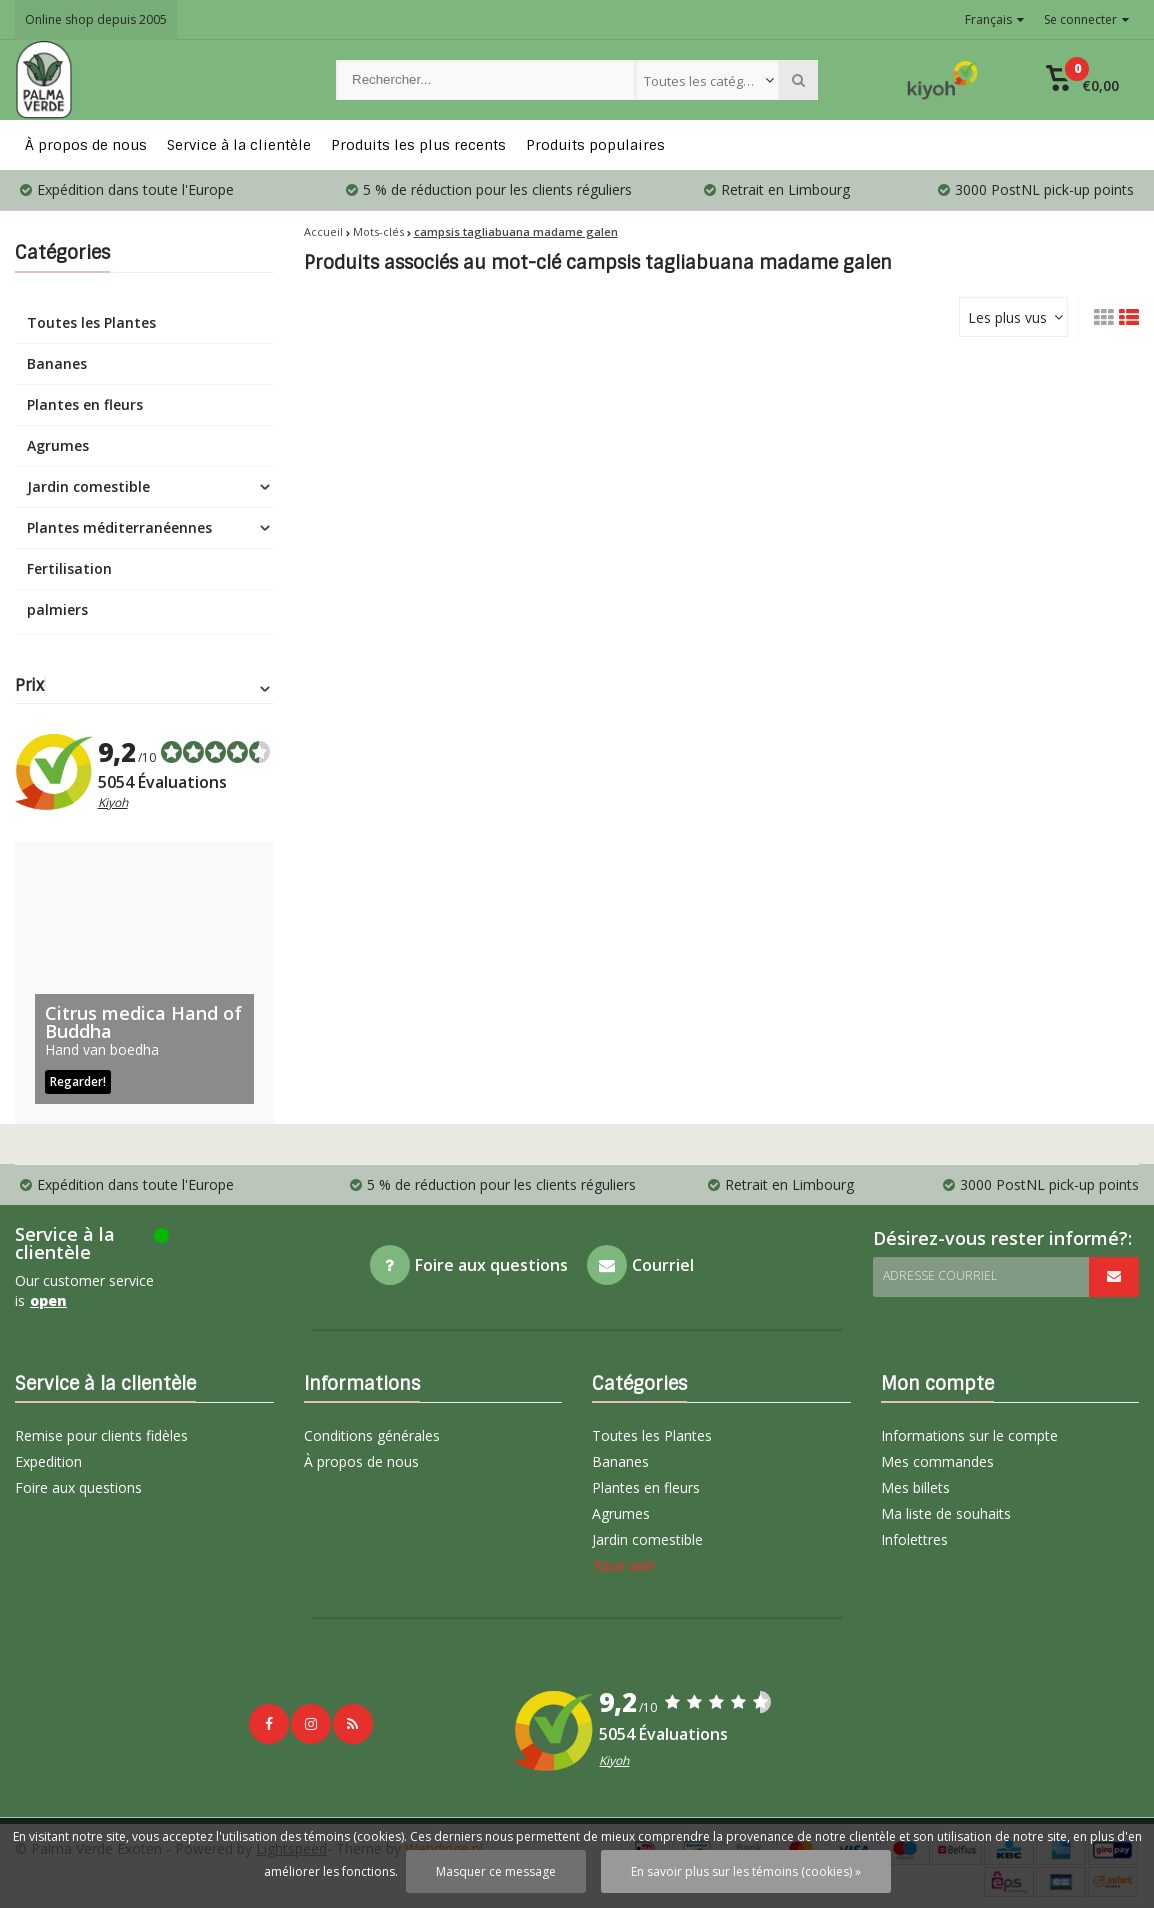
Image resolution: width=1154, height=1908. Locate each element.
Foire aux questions (78, 1487)
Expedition (48, 1461)
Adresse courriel (940, 1275)
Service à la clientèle (239, 145)
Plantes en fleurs (85, 404)
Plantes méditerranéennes (119, 527)
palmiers (57, 609)
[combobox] (707, 80)
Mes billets (915, 1487)
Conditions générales (372, 1435)
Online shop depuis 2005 (96, 19)
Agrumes (58, 445)
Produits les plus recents (418, 145)
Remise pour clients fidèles (101, 1435)
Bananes (57, 363)
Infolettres (914, 1539)
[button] (1083, 80)
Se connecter (1086, 19)
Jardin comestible (88, 486)
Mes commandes (937, 1461)
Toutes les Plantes (91, 322)
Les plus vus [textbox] (1007, 317)
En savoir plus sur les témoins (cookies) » (746, 1871)
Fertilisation (69, 568)
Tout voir (623, 1565)
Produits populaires (595, 145)
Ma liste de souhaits (946, 1513)
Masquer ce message (496, 1871)
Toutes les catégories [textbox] (709, 81)
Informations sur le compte (969, 1435)
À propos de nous (86, 145)
